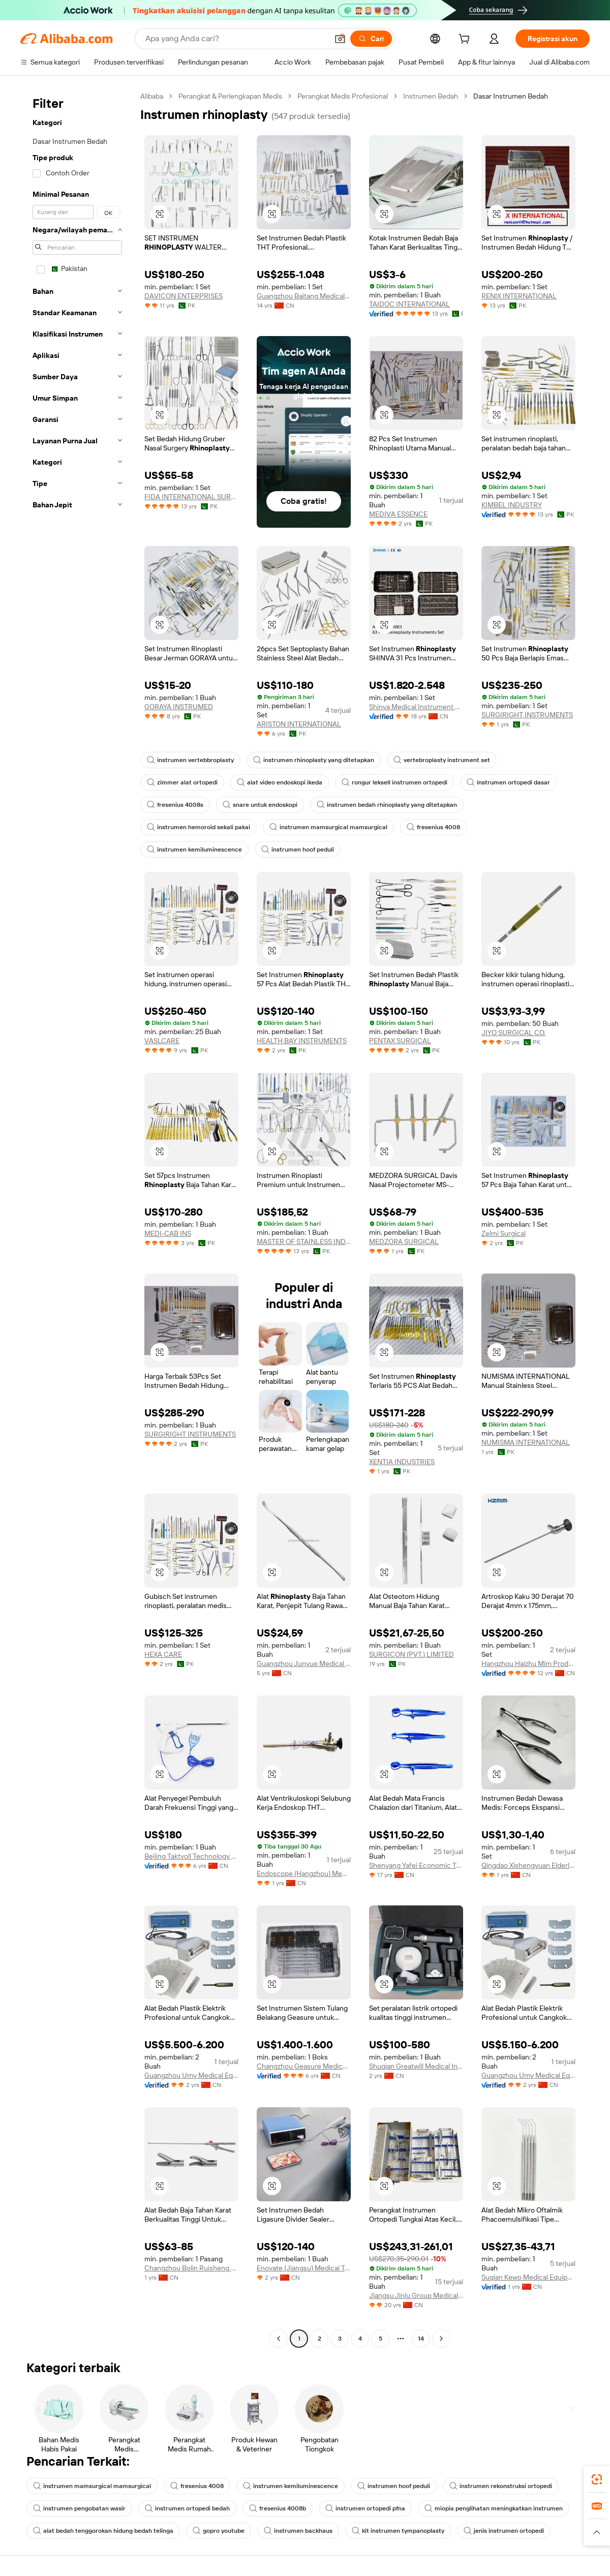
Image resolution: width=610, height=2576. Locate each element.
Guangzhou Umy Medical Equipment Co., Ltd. (191, 2075)
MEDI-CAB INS (167, 1233)
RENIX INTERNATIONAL (519, 296)
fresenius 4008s (175, 805)
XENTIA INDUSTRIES (402, 1462)
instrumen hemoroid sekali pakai (198, 827)
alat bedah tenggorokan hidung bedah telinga (103, 2531)
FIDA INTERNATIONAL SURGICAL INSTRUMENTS (191, 497)
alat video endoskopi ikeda (279, 782)
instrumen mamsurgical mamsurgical (328, 827)
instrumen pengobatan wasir (79, 2508)
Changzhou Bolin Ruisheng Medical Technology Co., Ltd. (191, 2268)
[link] (597, 2479)
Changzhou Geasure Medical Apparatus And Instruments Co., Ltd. (304, 2066)
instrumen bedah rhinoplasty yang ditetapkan (387, 805)
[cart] (466, 40)
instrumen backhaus (298, 2531)
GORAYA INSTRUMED (178, 707)
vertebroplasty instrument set (441, 760)
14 (421, 2338)
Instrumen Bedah (430, 96)
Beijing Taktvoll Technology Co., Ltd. (191, 1856)
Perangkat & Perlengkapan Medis (230, 96)
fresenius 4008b (277, 2508)
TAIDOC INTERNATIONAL (409, 304)
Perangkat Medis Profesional (342, 96)
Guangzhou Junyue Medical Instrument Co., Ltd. (304, 1663)
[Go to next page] (441, 2338)
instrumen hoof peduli (297, 849)
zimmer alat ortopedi (182, 782)
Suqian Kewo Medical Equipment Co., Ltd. (528, 2277)
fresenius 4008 (433, 827)
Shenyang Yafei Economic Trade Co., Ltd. (416, 1865)
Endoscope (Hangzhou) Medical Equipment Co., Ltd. (304, 1873)
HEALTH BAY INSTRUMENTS (302, 1041)
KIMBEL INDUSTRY (511, 505)
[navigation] (77, 1218)
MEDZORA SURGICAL (404, 1241)
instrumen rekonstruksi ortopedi (500, 2486)
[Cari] (371, 39)
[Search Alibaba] (235, 38)
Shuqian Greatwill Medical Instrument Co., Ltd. (416, 2066)
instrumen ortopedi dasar (508, 782)
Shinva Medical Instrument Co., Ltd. (416, 707)
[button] (340, 39)
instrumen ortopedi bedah (187, 2508)
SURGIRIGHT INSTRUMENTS (527, 715)
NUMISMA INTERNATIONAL (525, 1442)
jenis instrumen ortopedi (504, 2531)
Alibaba (151, 96)
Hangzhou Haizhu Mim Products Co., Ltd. (528, 1663)
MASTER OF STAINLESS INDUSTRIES (304, 1241)
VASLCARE (161, 1041)
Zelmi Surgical (503, 1233)
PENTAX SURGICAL (400, 1041)
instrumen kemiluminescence (194, 849)
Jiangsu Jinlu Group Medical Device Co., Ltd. (416, 2295)
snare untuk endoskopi (260, 805)
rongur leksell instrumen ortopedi (394, 782)
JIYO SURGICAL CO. (513, 1032)
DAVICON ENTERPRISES (183, 296)
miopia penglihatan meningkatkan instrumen (493, 2508)
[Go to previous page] (278, 2338)
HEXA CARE (163, 1654)
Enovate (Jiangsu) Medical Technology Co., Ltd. (304, 2268)
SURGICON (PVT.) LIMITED (411, 1654)
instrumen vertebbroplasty (190, 760)
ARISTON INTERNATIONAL (299, 724)
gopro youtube (219, 2531)
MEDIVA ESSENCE (398, 514)
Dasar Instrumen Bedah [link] (510, 96)
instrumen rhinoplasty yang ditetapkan (313, 760)
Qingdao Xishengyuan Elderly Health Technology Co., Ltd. (528, 1865)
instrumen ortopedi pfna (365, 2508)
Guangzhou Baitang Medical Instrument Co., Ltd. (304, 296)
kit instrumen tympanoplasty (398, 2531)
